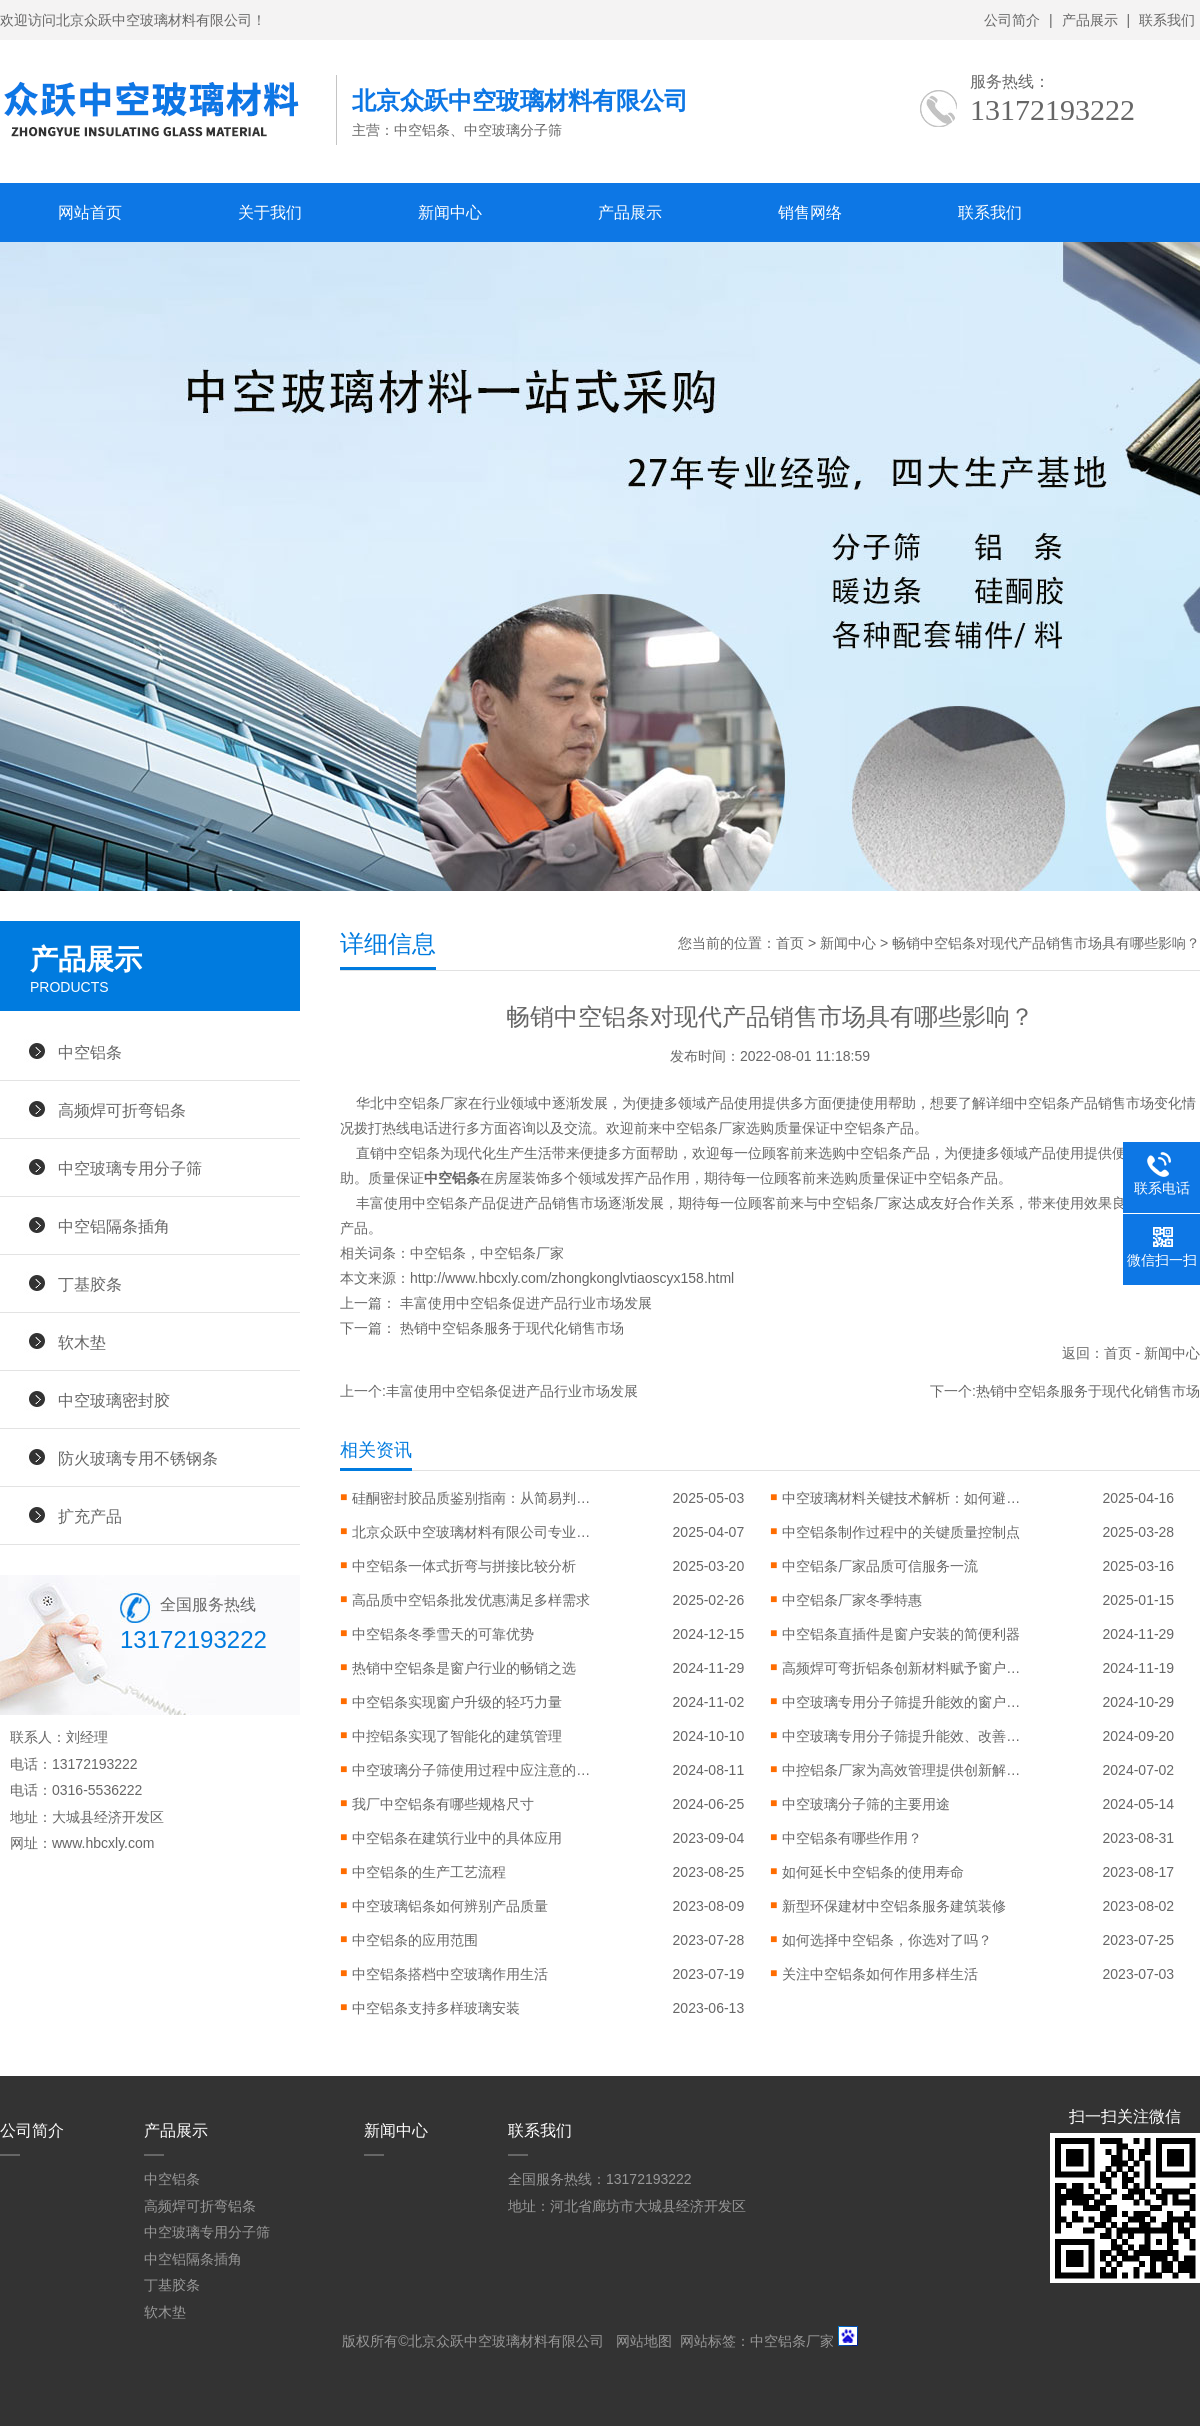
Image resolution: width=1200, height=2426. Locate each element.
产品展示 (1090, 20)
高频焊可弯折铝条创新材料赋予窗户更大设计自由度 (902, 1668)
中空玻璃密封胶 (114, 1400)
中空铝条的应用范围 (415, 1940)
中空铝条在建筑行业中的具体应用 (457, 1838)
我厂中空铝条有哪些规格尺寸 (443, 1804)
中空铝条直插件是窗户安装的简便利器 (901, 1634)
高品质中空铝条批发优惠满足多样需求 (471, 1600)
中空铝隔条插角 (114, 1226)
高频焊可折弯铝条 (122, 1110)
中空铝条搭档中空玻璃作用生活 (450, 1974)
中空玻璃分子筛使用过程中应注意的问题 (472, 1770)
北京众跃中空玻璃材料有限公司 (506, 2341)
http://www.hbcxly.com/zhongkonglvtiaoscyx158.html (572, 1278)
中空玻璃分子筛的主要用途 (866, 1804)
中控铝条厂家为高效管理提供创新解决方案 (902, 1770)
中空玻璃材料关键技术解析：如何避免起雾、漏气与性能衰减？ (902, 1498)
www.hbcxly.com (103, 1843)
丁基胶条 (90, 1284)
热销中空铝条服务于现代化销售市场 (512, 1328)
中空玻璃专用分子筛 (130, 1168)
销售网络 (810, 212)
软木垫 (82, 1342)
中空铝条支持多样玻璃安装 (436, 2008)
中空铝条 (438, 1253)
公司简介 (1012, 20)
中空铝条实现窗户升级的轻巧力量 (457, 1702)
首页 (790, 943)
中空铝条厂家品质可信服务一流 (880, 1566)
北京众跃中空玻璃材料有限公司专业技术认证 (472, 1532)
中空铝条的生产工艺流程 (429, 1872)
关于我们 (270, 212)
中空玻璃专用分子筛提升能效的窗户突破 (902, 1702)
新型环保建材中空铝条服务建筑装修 (894, 1906)
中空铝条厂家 (522, 1253)
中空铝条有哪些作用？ (852, 1838)
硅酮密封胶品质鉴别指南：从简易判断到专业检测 (472, 1498)
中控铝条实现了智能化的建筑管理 (457, 1736)
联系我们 (1167, 20)
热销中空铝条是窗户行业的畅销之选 (464, 1668)
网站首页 (90, 212)
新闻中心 (450, 212)
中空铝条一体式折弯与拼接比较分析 (464, 1566)
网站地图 (644, 2341)
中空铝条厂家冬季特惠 (852, 1600)
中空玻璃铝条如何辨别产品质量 (450, 1906)
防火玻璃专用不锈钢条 (138, 1458)
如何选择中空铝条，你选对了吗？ (887, 1940)
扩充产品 (90, 1516)
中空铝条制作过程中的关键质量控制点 (901, 1532)
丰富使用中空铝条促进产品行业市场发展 (526, 1303)
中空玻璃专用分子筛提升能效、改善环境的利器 (902, 1736)
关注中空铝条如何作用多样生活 (880, 1974)
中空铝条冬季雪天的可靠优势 (443, 1634)
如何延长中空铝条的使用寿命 (873, 1872)
